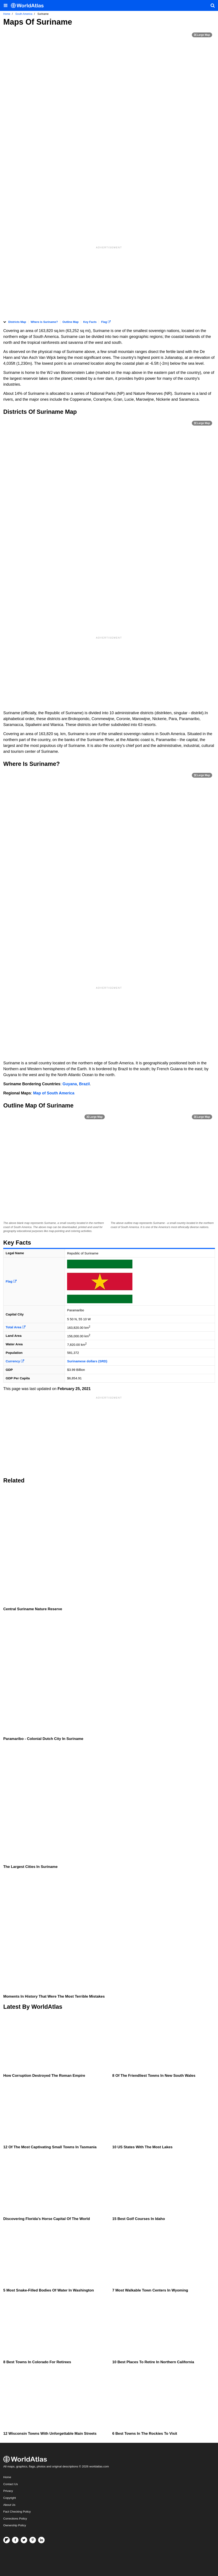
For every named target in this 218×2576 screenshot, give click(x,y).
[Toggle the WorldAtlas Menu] (5, 5)
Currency (15, 1361)
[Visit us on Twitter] (24, 2540)
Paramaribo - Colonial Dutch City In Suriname (43, 1739)
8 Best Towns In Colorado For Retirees (37, 2362)
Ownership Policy (14, 2525)
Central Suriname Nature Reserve (32, 1609)
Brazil (84, 1084)
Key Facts (89, 322)
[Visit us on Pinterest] (32, 2540)
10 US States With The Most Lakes (142, 2147)
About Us (9, 2504)
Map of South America (53, 1093)
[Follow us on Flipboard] (6, 2540)
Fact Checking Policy (17, 2511)
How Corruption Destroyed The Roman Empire (44, 2075)
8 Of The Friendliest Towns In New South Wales (154, 2075)
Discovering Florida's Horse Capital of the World (46, 2219)
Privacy (8, 2491)
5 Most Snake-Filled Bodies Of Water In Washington (48, 2290)
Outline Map (71, 322)
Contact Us (10, 2484)
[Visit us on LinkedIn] (41, 2540)
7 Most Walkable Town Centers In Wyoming (150, 2290)
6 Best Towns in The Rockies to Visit (144, 2433)
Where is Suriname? (44, 322)
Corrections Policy (15, 2518)
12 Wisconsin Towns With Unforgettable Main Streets (49, 2433)
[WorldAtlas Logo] (29, 5)
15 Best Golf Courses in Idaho (138, 2219)
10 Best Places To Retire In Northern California (153, 2362)
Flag (105, 322)
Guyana (70, 1084)
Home (7, 2477)
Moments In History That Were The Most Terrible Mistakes (54, 1996)
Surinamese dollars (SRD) (87, 1361)
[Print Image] (202, 34)
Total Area (15, 1327)
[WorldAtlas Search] (212, 5)
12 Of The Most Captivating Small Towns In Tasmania (49, 2147)
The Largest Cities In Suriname (30, 1867)
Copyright (9, 2497)
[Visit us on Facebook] (15, 2540)
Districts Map (17, 322)
